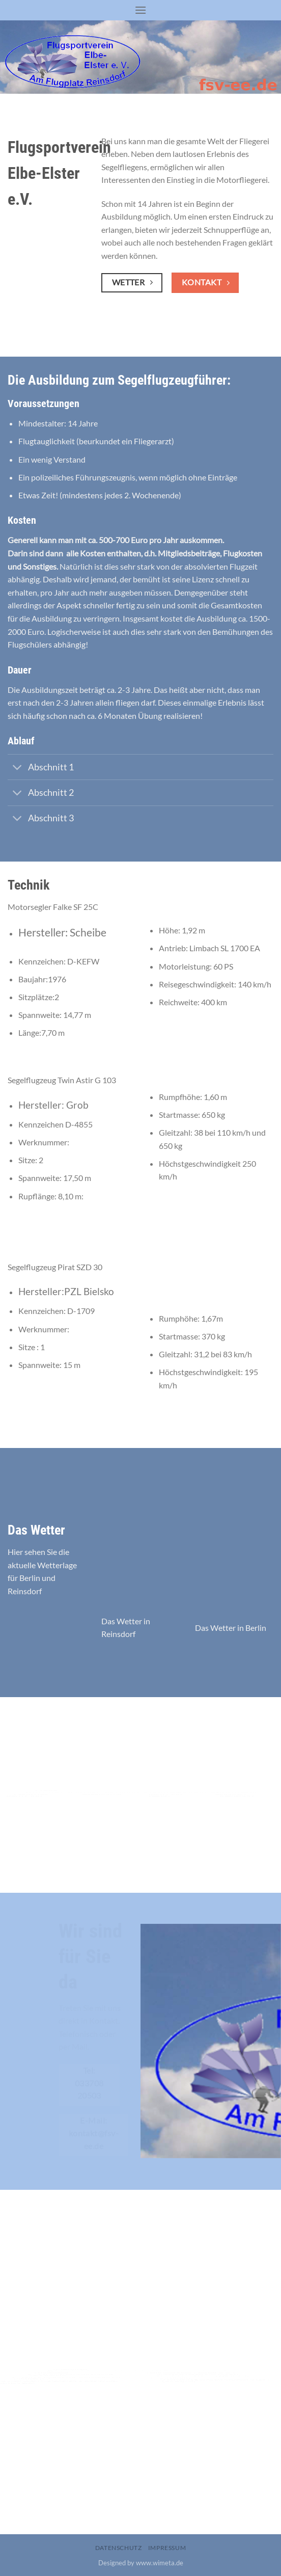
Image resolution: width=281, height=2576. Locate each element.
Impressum (167, 2548)
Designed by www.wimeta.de (140, 2563)
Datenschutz (118, 2548)
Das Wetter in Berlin (230, 1627)
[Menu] (140, 10)
